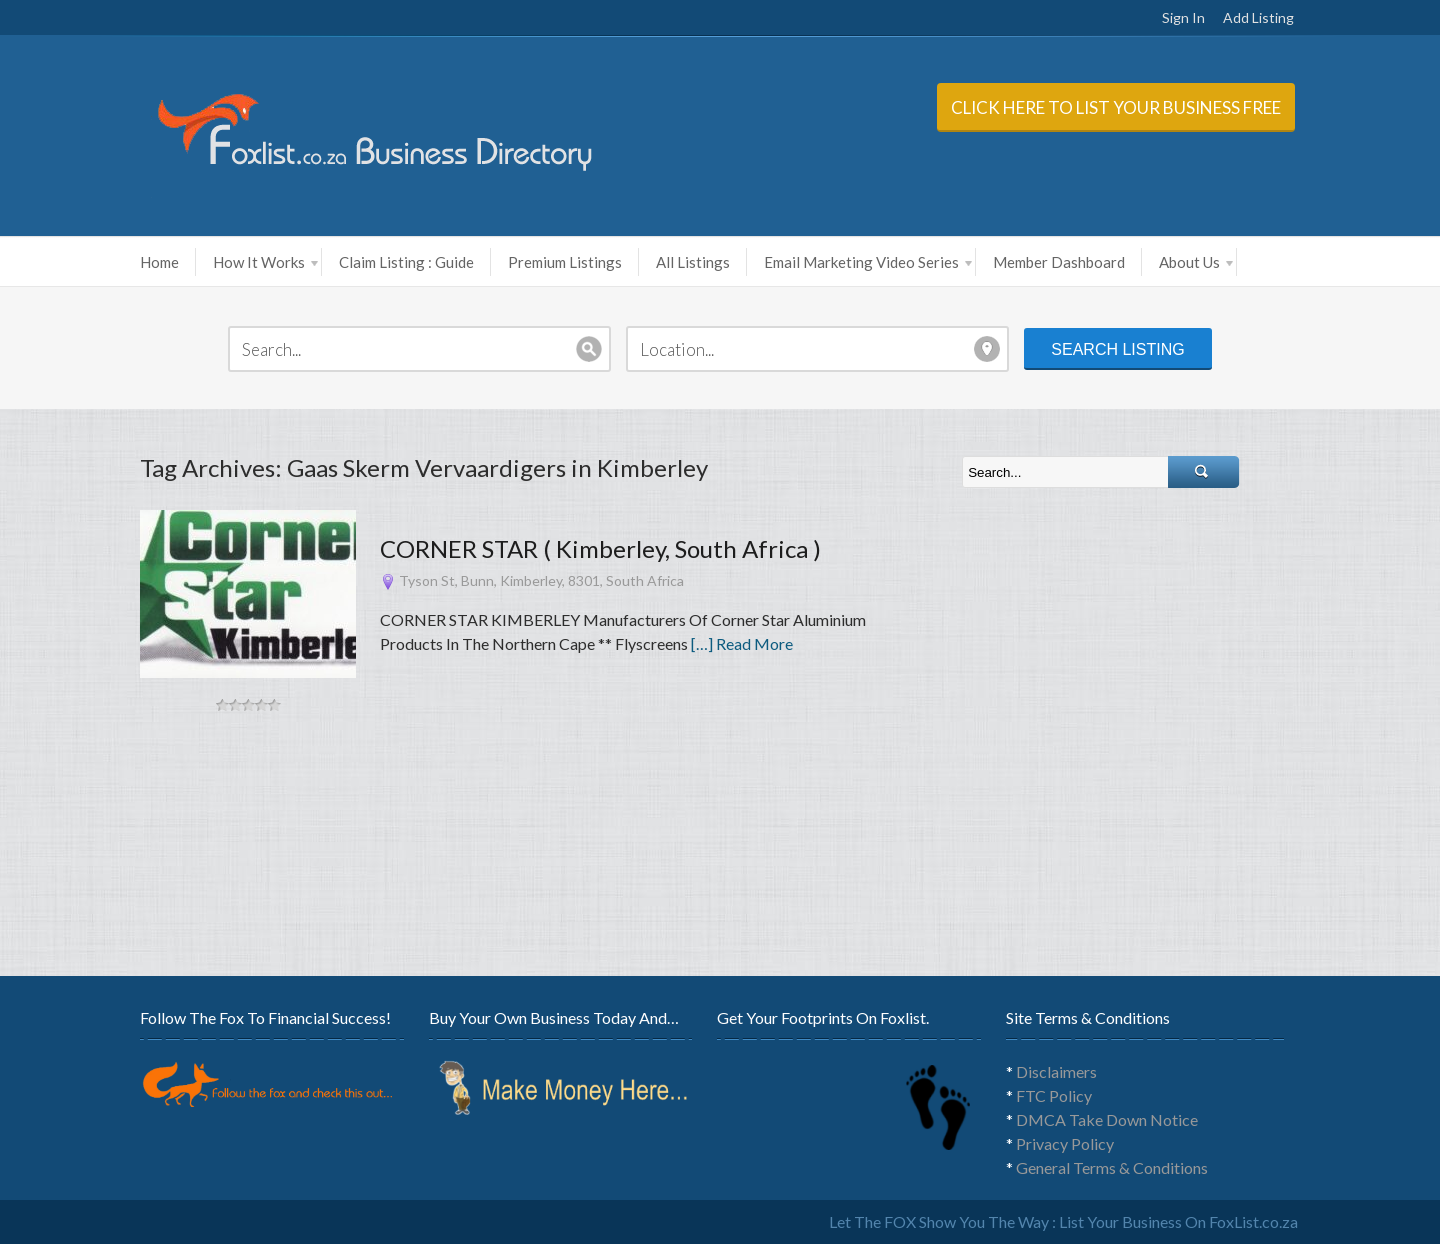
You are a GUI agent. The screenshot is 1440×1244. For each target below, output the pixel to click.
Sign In (1183, 17)
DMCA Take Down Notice (1107, 1119)
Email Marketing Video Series (868, 262)
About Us (1196, 262)
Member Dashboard (1059, 262)
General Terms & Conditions (1112, 1167)
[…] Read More (742, 643)
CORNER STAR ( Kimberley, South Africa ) (600, 548)
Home (159, 262)
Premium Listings (565, 262)
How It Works (265, 262)
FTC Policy (1054, 1095)
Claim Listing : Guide (406, 262)
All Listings (693, 262)
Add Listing (1258, 17)
